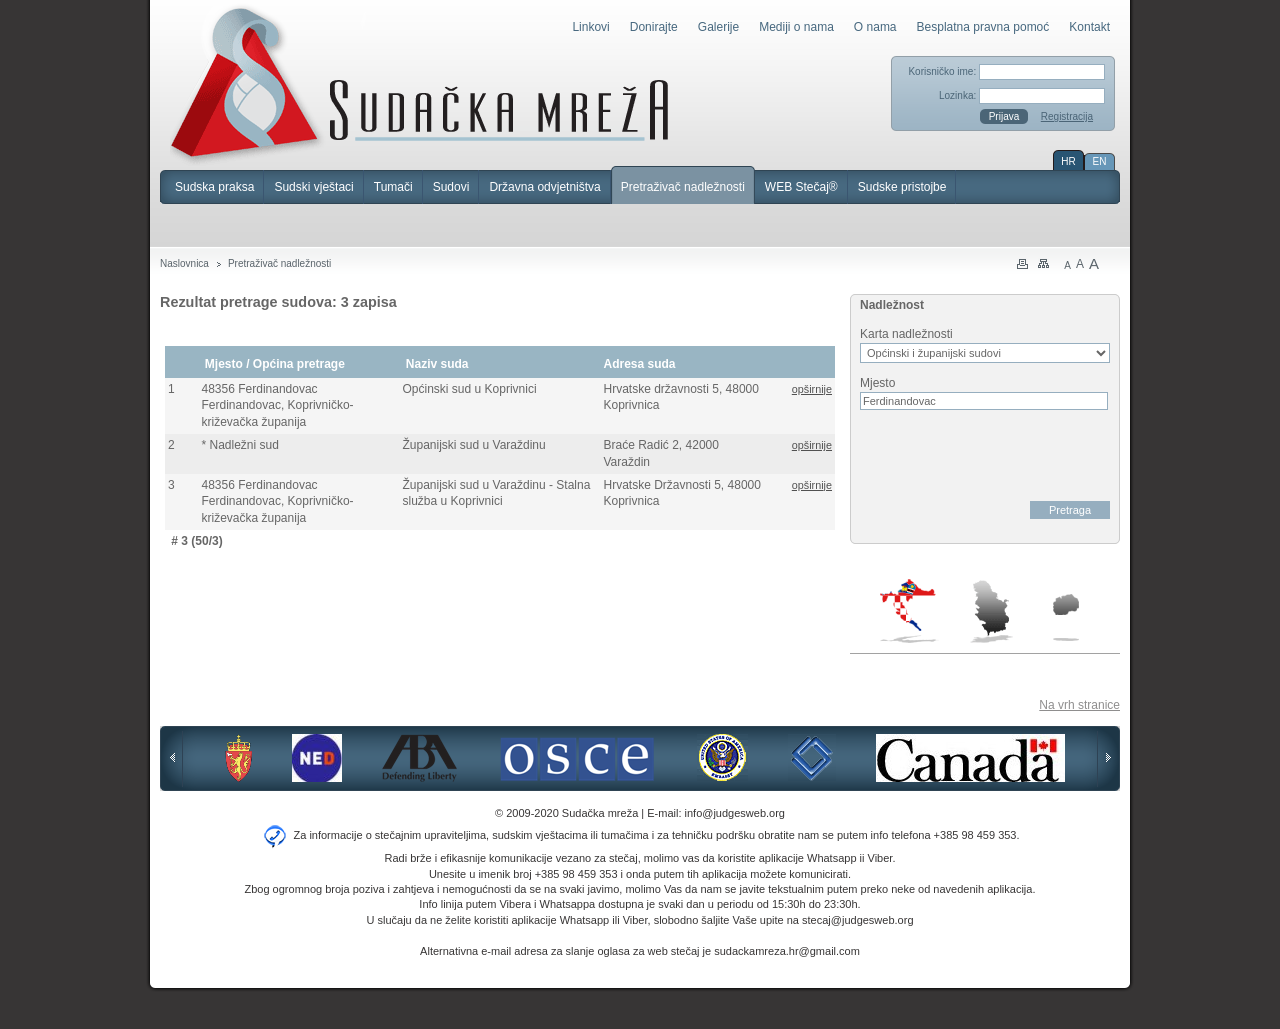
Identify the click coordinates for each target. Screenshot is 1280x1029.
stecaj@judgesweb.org (857, 920)
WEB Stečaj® (801, 187)
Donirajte (654, 27)
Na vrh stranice (1079, 705)
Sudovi (451, 187)
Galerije (718, 27)
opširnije (812, 389)
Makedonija (1066, 617)
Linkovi (590, 27)
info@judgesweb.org (735, 813)
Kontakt (1089, 27)
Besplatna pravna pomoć (983, 27)
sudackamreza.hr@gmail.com (787, 951)
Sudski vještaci (313, 187)
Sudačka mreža (419, 84)
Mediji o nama (796, 27)
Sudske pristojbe (902, 187)
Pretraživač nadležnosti (683, 187)
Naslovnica (184, 263)
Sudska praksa (214, 187)
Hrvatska (909, 611)
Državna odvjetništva (544, 187)
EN (1100, 161)
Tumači (393, 187)
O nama (875, 27)
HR (1068, 161)
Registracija (1067, 116)
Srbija (991, 611)
